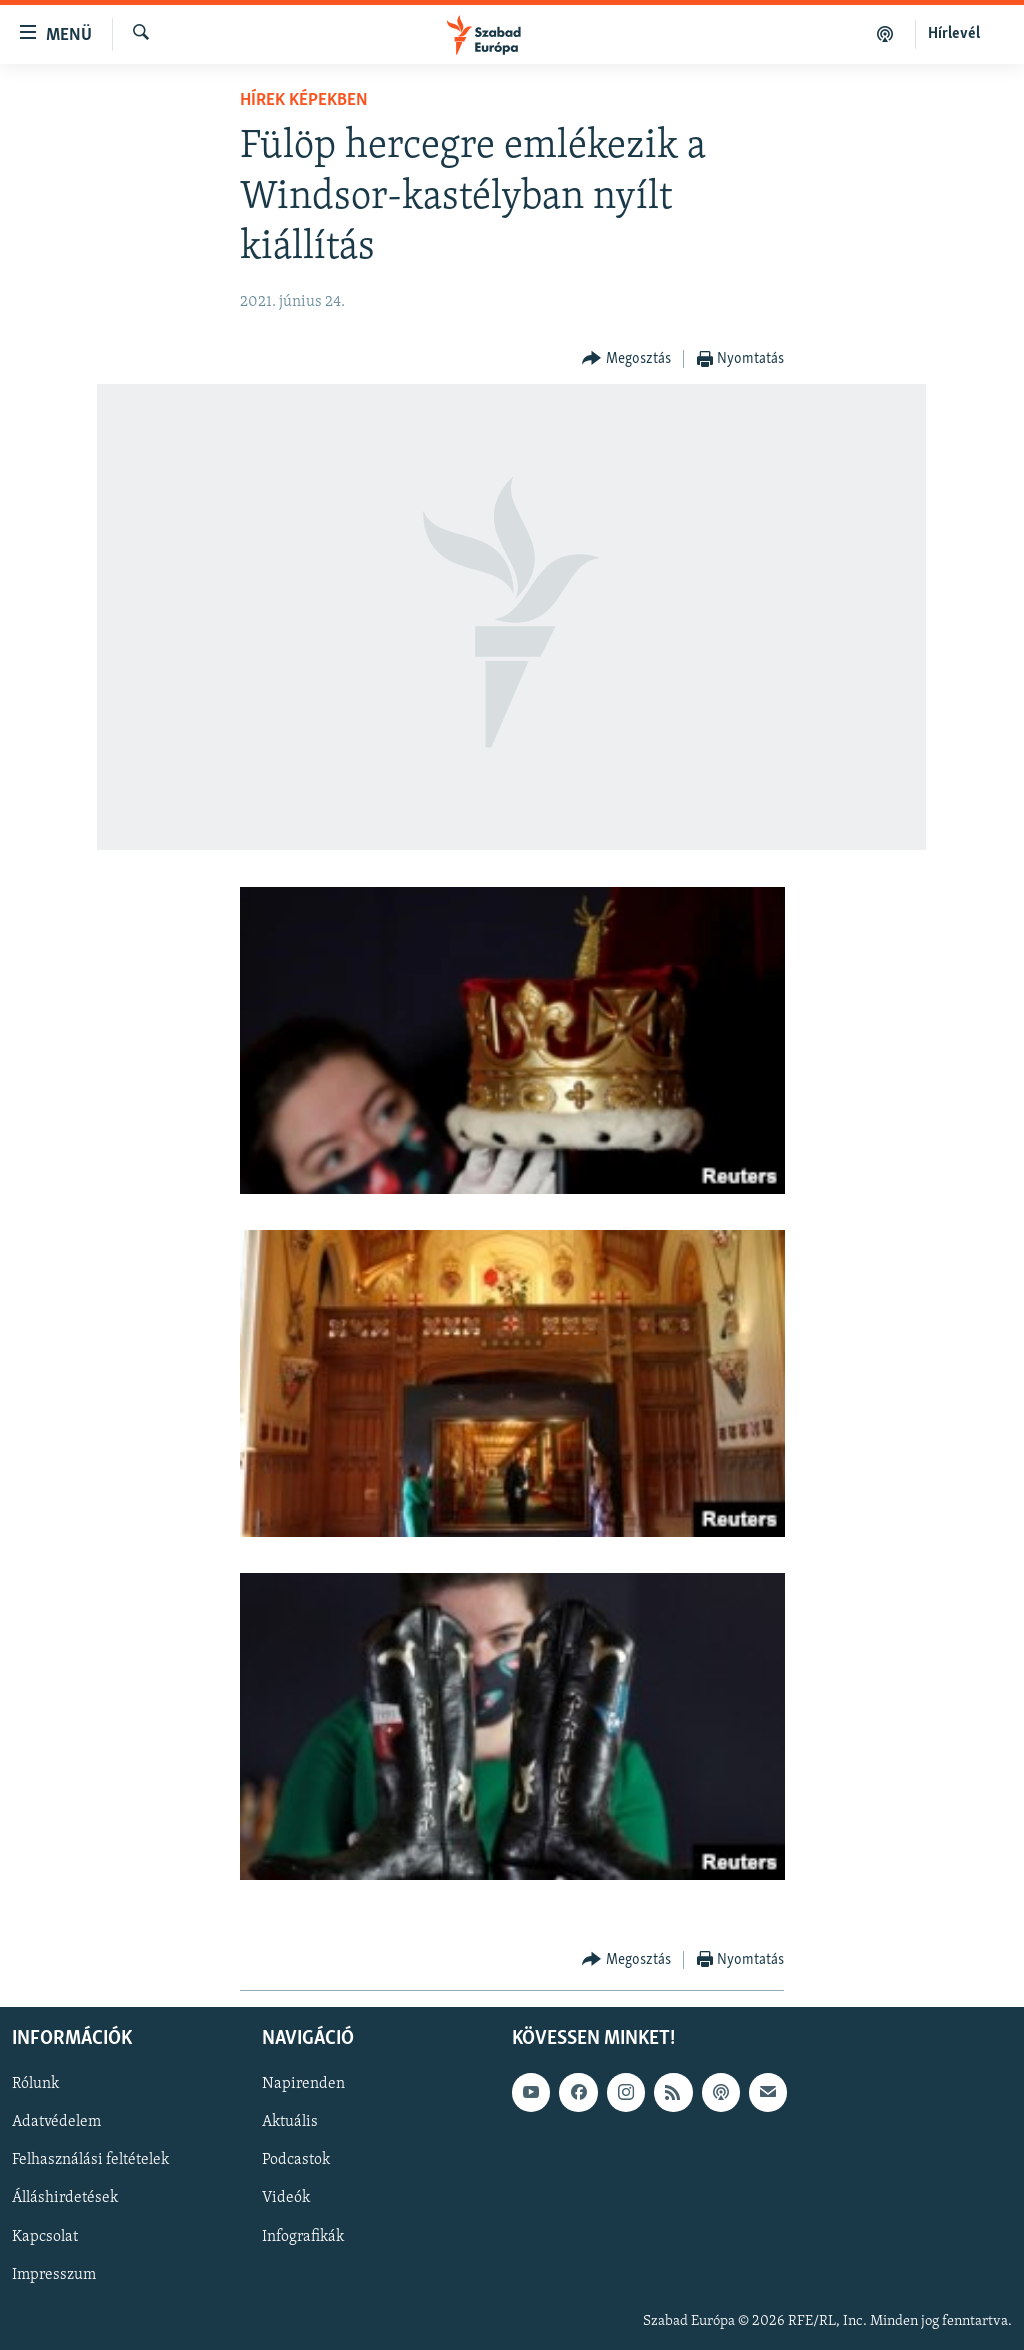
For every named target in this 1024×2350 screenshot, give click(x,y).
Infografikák (303, 2236)
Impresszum (54, 2274)
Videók (286, 2198)
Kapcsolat (45, 2236)
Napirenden (303, 2084)
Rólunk (35, 2084)
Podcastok (296, 2160)
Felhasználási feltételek (90, 2160)
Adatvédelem (56, 2122)
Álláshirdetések (65, 2198)
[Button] (626, 359)
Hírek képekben (304, 100)
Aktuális (290, 2122)
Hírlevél (954, 34)
